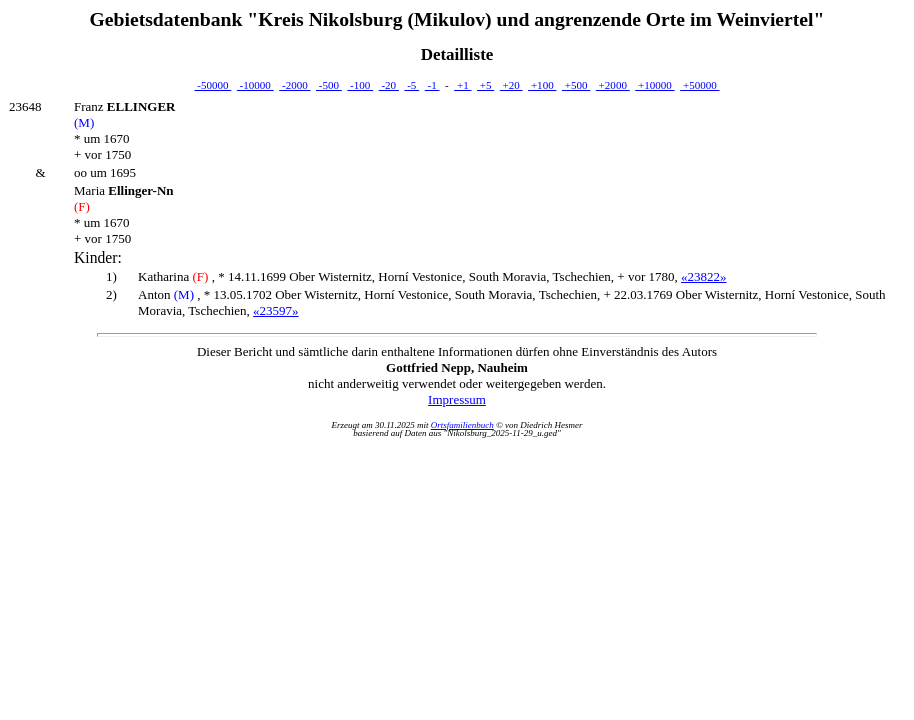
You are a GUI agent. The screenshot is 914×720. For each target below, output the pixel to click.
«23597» (276, 310)
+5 (485, 85)
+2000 (613, 85)
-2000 (294, 85)
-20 (389, 85)
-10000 (255, 85)
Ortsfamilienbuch (462, 425)
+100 (542, 85)
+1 (462, 85)
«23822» (704, 276)
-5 (411, 85)
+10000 (654, 85)
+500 (576, 85)
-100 (360, 85)
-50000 (212, 85)
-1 (432, 85)
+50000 (699, 85)
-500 (329, 85)
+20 (511, 85)
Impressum (457, 399)
